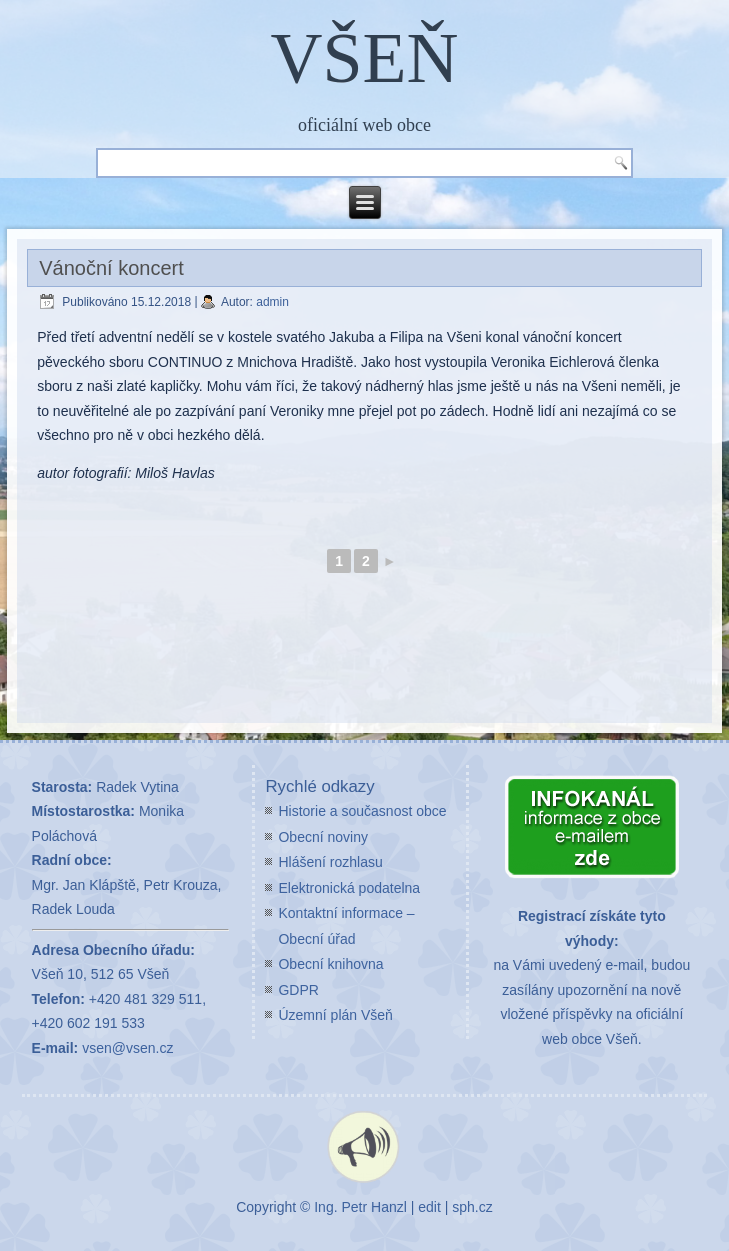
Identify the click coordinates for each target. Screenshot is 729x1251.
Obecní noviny (323, 837)
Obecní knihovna (330, 964)
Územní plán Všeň (335, 1015)
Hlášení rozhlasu (330, 862)
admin (272, 302)
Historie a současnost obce (362, 811)
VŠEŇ (364, 58)
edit (429, 1207)
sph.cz (472, 1207)
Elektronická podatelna (349, 888)
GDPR (298, 990)
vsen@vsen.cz (127, 1048)
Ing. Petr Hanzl (360, 1207)
